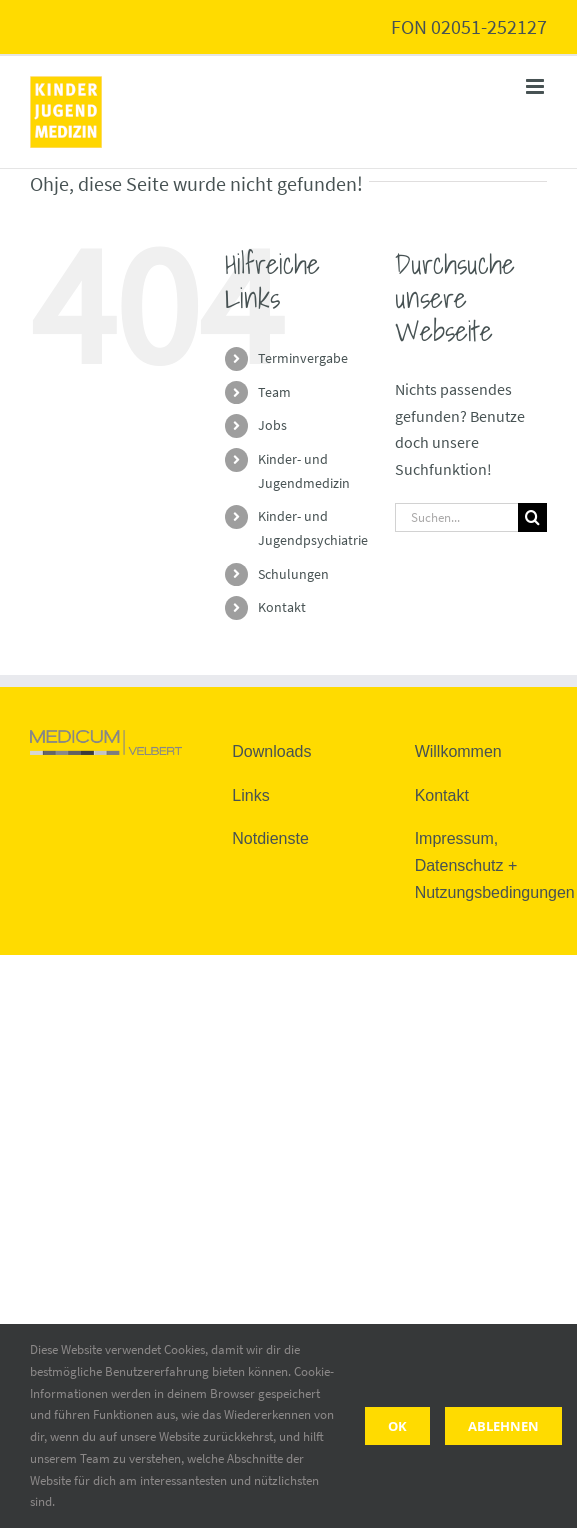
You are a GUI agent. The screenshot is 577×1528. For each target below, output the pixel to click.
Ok (397, 1426)
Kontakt (282, 607)
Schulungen (293, 574)
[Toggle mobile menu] (536, 86)
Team (274, 392)
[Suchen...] (456, 517)
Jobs (272, 425)
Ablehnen (503, 1426)
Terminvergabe (303, 358)
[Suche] (532, 517)
